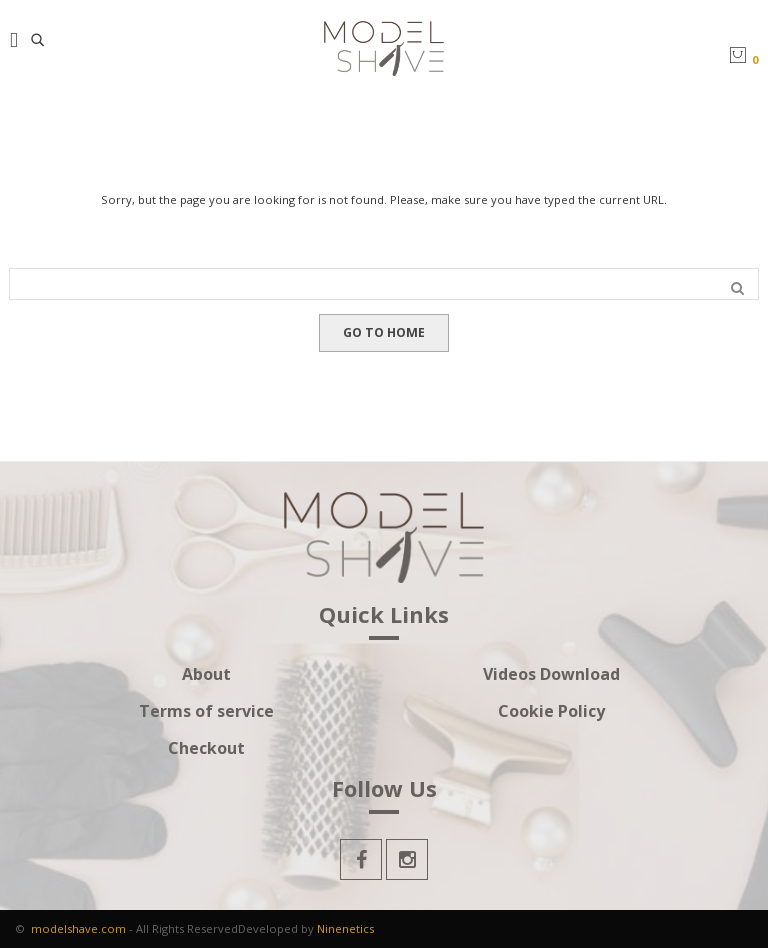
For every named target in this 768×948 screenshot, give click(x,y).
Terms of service (206, 711)
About (206, 674)
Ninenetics (345, 928)
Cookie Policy (551, 711)
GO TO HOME (384, 332)
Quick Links (384, 616)
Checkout (206, 748)
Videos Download (551, 674)
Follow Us (384, 790)
